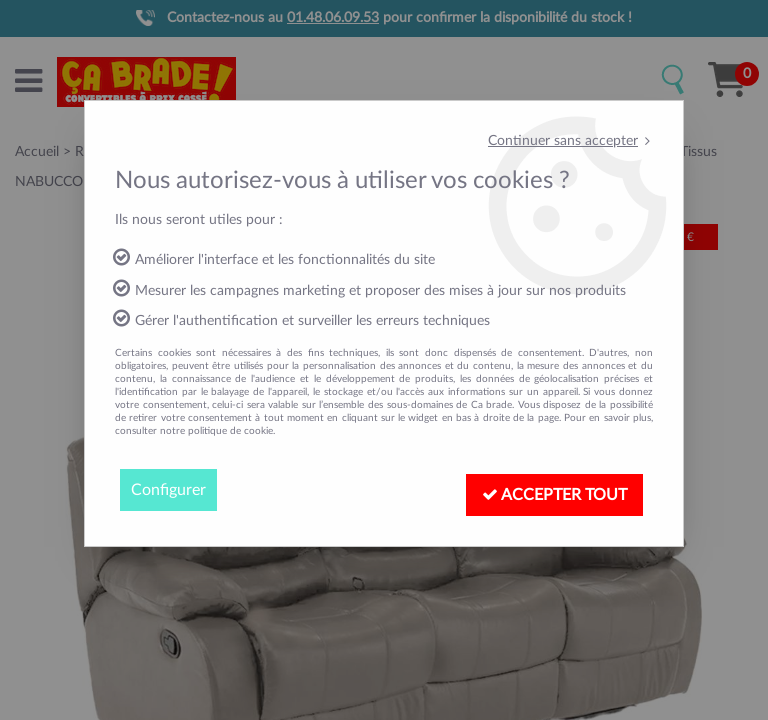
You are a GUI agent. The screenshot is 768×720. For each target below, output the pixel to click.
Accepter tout (554, 494)
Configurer (168, 490)
